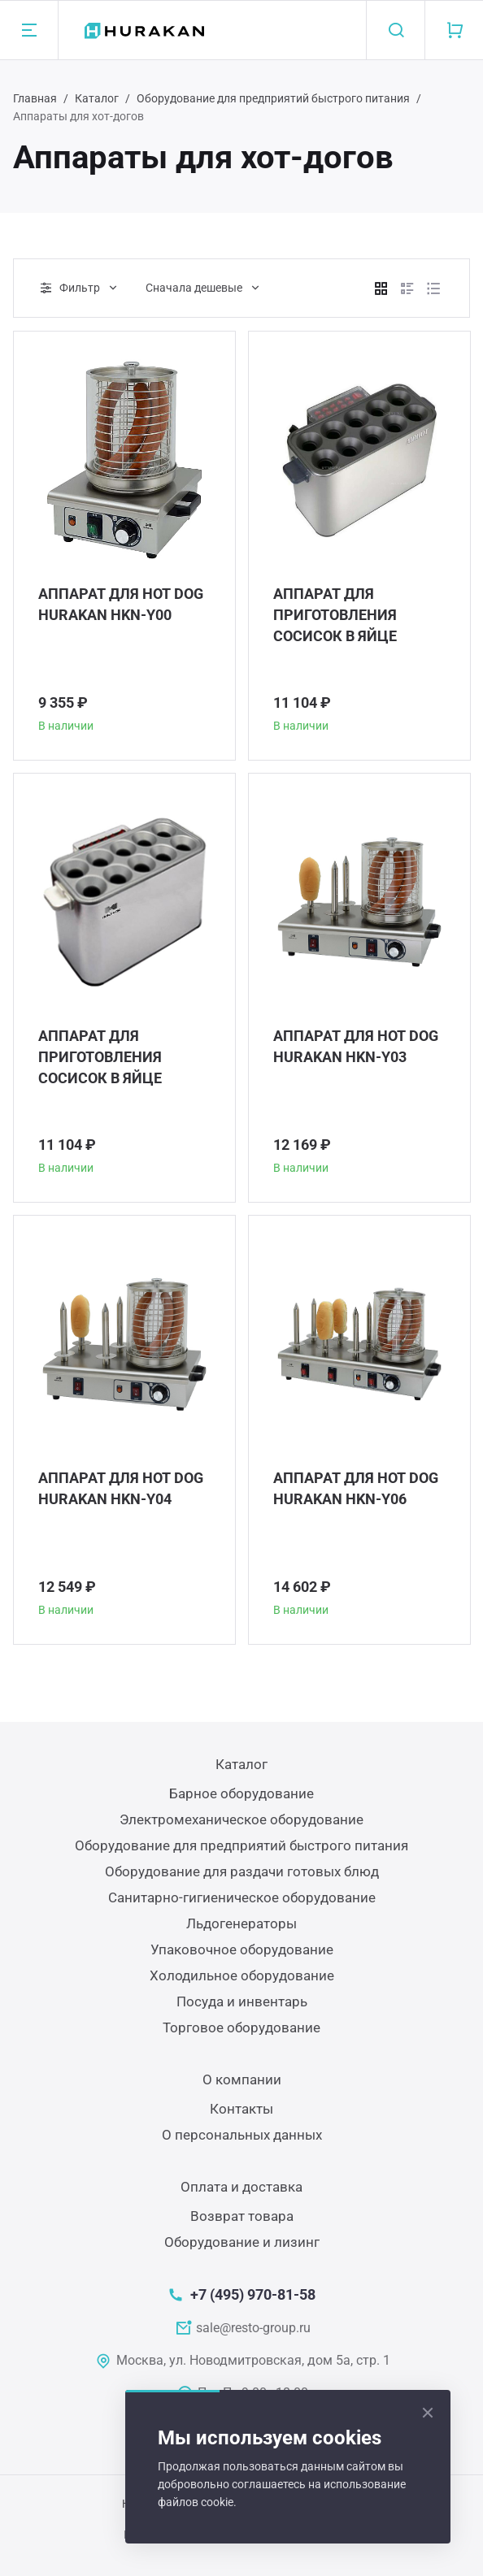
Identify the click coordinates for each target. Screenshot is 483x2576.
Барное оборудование (241, 1793)
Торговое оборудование (241, 2027)
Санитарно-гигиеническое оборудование (242, 1897)
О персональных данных (242, 2135)
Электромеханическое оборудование (241, 1819)
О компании (241, 2079)
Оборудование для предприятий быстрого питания (273, 98)
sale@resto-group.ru (253, 2327)
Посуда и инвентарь (241, 2001)
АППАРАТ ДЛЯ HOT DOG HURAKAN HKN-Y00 (120, 604)
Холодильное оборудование (242, 1975)
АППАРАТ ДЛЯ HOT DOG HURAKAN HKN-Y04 (120, 1488)
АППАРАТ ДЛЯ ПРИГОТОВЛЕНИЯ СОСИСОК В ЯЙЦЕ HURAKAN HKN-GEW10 (116, 1058)
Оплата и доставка (241, 2187)
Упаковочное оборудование (241, 1949)
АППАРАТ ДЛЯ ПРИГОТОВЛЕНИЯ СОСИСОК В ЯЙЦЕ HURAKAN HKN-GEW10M (357, 616)
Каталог (97, 98)
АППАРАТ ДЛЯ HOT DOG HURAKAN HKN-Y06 (355, 1488)
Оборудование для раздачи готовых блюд (242, 1871)
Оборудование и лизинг (242, 2242)
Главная (35, 98)
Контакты (241, 2109)
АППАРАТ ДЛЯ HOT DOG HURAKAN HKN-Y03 (355, 1046)
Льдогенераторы (241, 1923)
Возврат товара (242, 2216)
